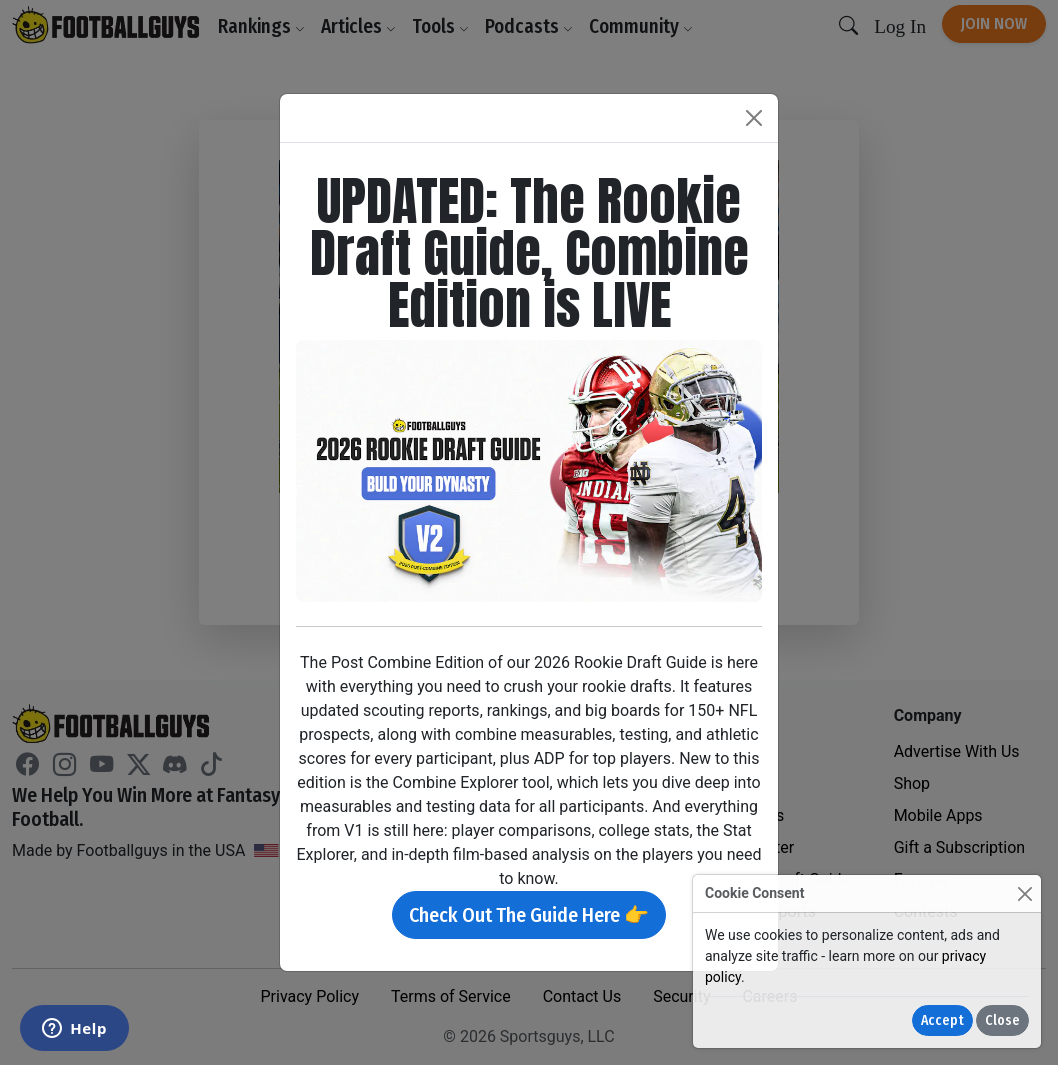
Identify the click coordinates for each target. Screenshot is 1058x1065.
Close (1002, 1020)
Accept (942, 1020)
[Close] (1024, 893)
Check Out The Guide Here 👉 (529, 915)
